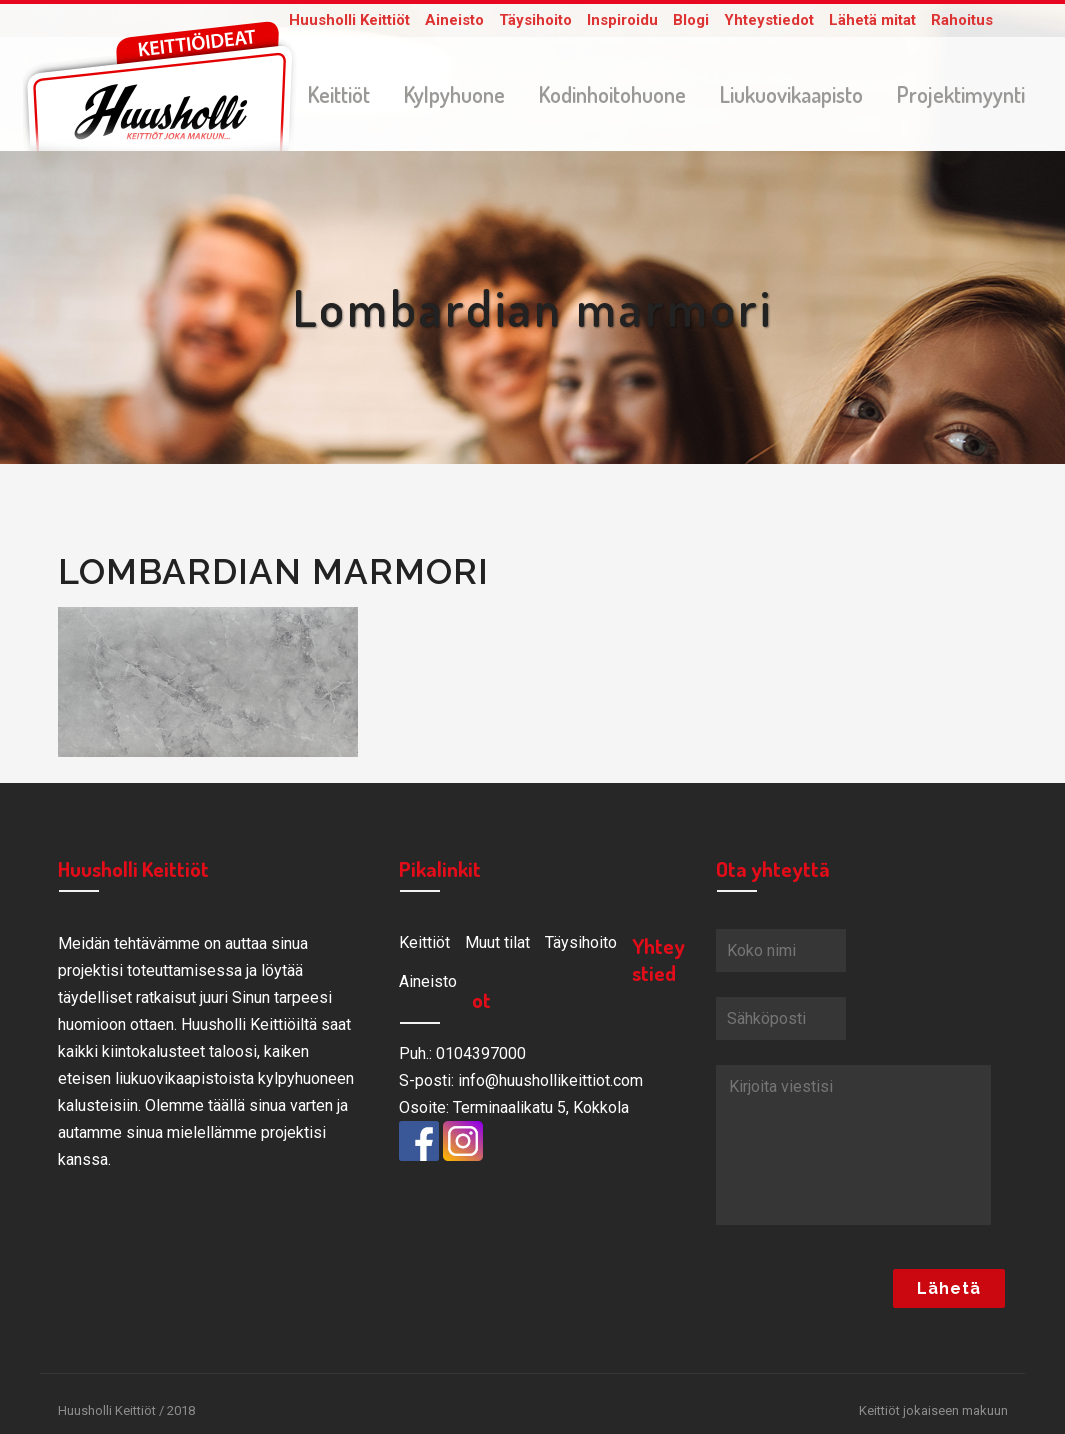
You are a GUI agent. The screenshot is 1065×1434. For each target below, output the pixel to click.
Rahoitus (962, 20)
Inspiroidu (622, 20)
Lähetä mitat (872, 20)
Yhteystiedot (769, 20)
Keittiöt (424, 946)
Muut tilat (497, 946)
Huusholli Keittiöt (349, 20)
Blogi (691, 20)
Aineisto (454, 20)
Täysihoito (535, 20)
